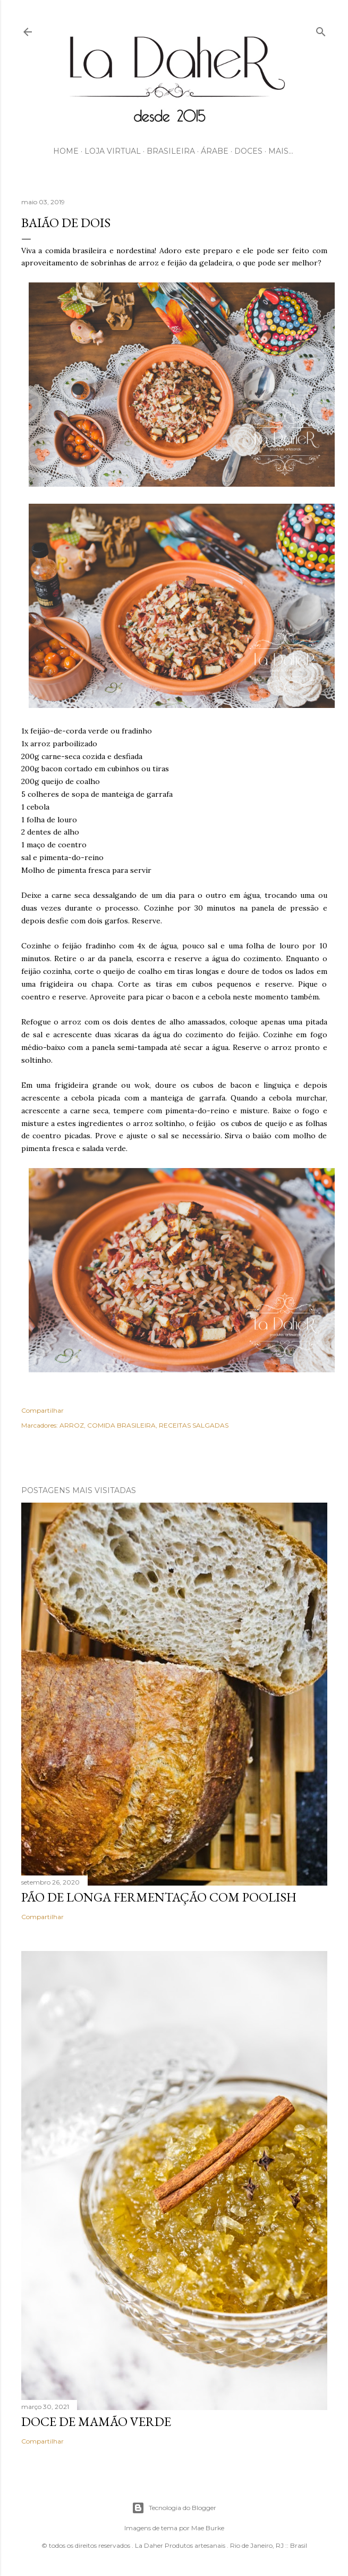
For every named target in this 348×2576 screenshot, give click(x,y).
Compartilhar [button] (42, 1410)
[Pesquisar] (321, 29)
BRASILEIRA (171, 151)
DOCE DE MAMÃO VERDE (96, 2421)
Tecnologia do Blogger (174, 2508)
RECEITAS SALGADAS (193, 1425)
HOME (66, 151)
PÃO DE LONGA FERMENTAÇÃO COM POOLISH (158, 1897)
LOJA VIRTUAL (112, 151)
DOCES (248, 151)
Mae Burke (207, 2528)
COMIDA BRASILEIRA (121, 1425)
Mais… (280, 151)
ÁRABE (214, 151)
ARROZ (72, 1425)
